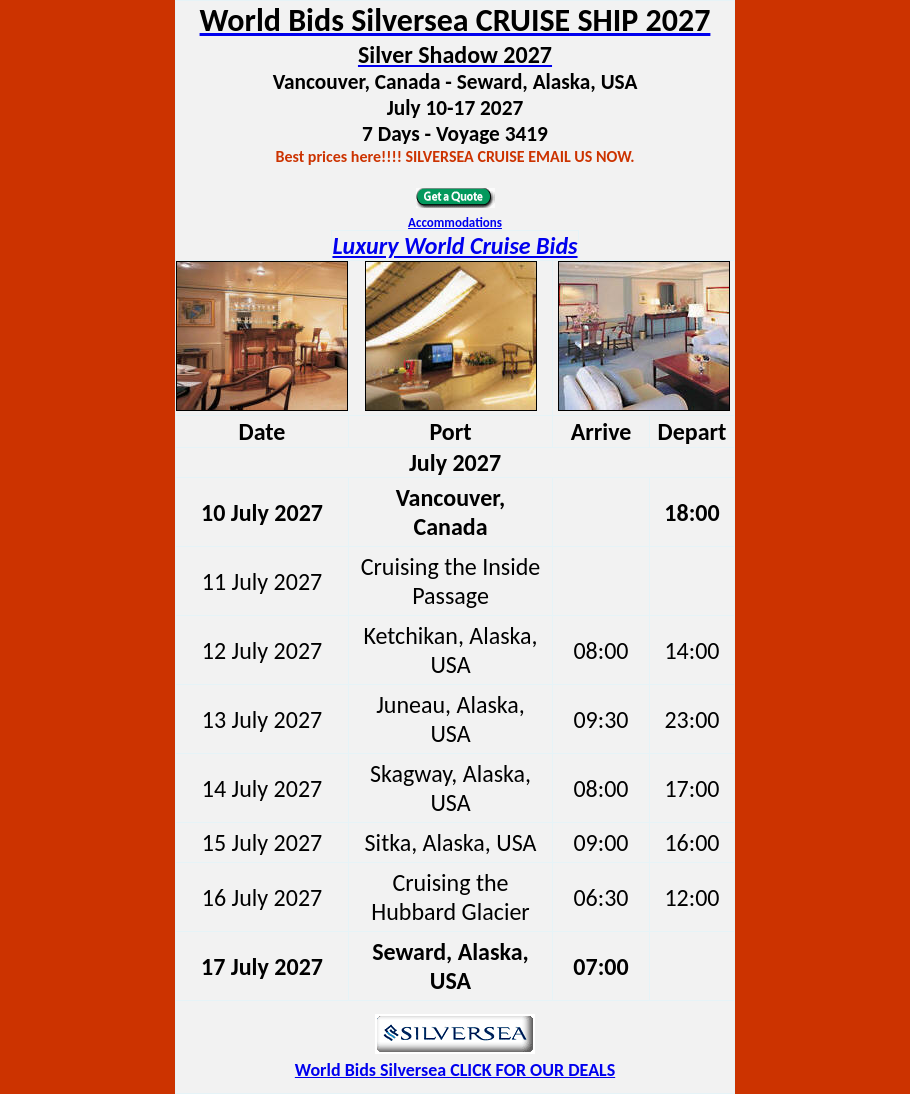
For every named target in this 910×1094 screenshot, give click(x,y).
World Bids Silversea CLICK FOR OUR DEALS (455, 1070)
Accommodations (455, 222)
